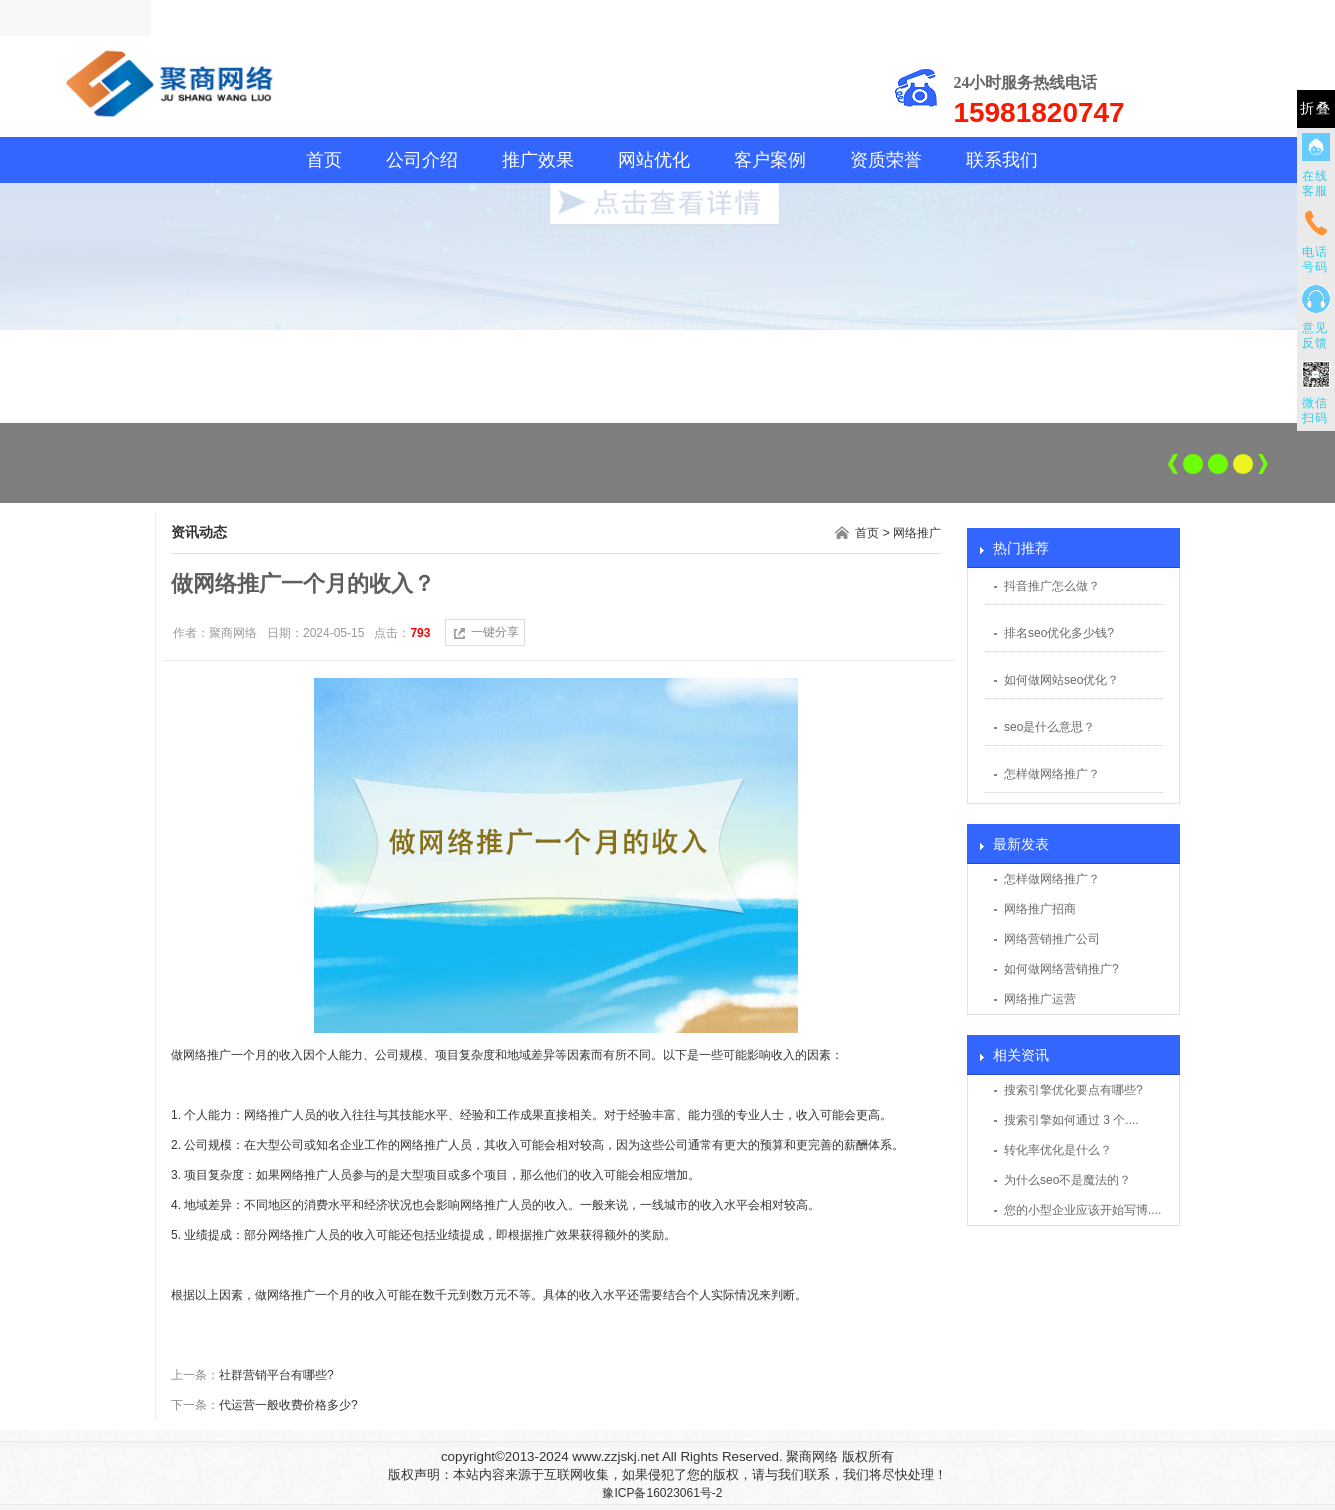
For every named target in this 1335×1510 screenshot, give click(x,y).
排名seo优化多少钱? (1059, 633)
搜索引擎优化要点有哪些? (1073, 1090)
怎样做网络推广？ (1052, 774)
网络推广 (917, 533)
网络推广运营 (1040, 999)
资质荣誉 (886, 160)
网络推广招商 (1040, 909)
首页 (324, 160)
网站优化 (654, 160)
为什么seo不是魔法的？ (1067, 1180)
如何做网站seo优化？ (1061, 680)
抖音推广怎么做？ (1052, 586)
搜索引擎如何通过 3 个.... (1071, 1120)
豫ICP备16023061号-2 (662, 1493)
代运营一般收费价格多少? (288, 1405)
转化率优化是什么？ (1058, 1150)
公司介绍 (422, 160)
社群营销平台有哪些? (276, 1375)
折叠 (1316, 108)
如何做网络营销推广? (1061, 969)
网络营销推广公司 (1052, 939)
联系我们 (1002, 160)
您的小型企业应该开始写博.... (1082, 1210)
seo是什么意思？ (1049, 727)
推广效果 (538, 160)
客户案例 (770, 160)
